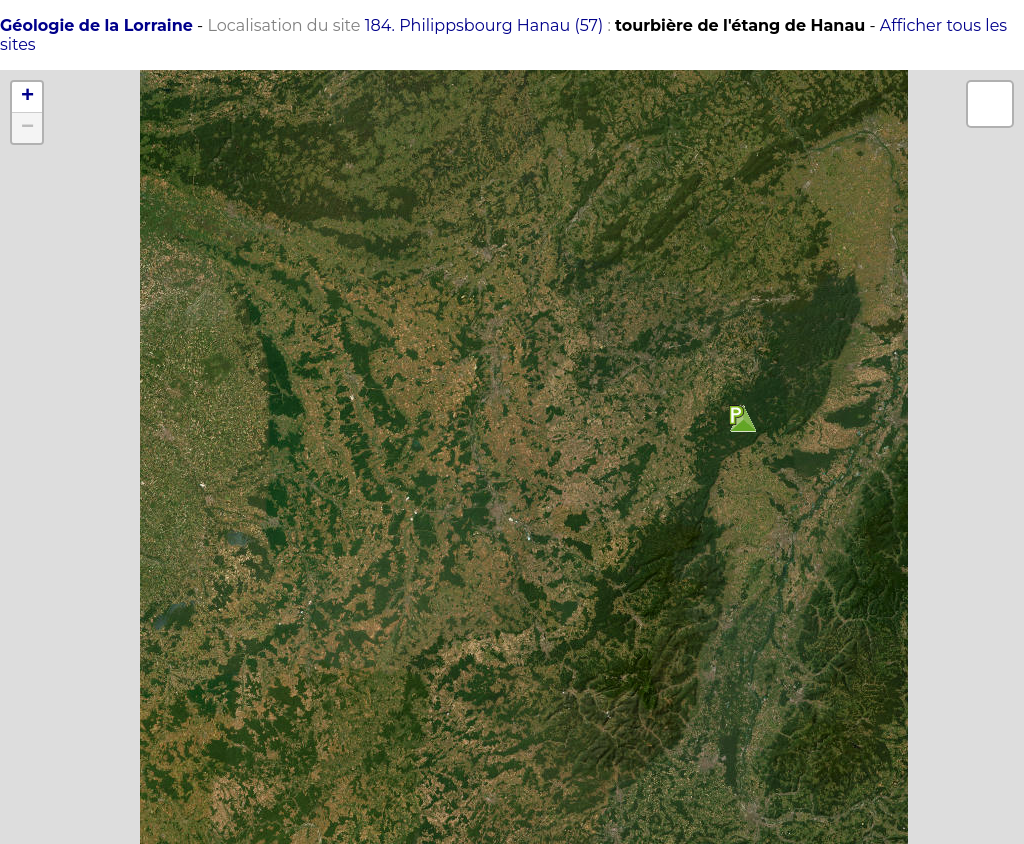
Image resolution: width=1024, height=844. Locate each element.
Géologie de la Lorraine (96, 25)
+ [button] (27, 97)
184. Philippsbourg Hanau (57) (484, 25)
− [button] (27, 128)
